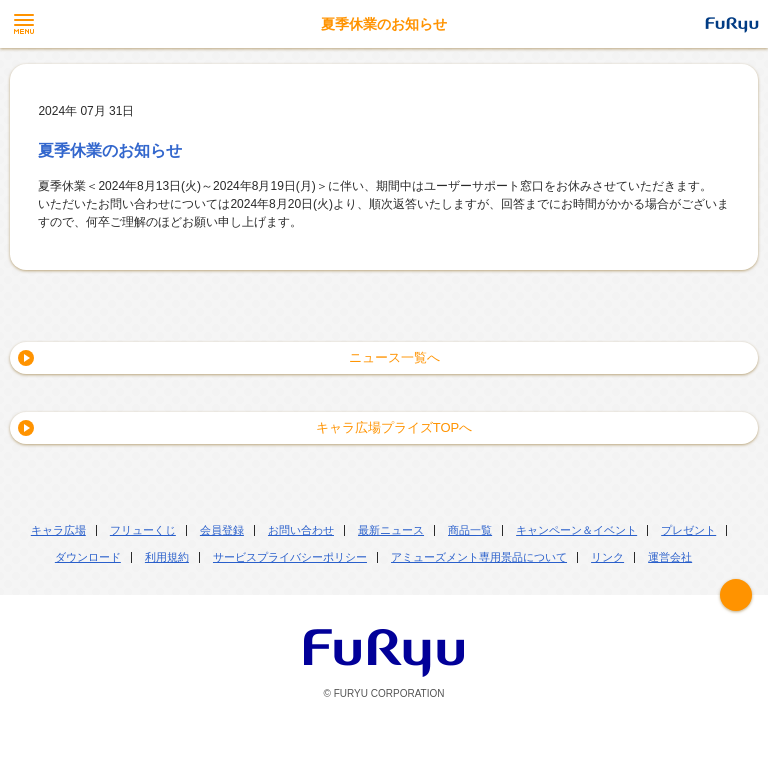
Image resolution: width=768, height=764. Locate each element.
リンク (607, 557)
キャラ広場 (58, 530)
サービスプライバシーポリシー (290, 557)
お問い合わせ (301, 530)
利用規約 (167, 557)
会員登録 (222, 530)
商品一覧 (470, 530)
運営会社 (670, 557)
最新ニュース (391, 530)
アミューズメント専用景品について (479, 557)
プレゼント (688, 530)
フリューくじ (143, 530)
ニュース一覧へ (394, 357)
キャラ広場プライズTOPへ (394, 427)
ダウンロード (88, 557)
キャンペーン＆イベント (576, 530)
